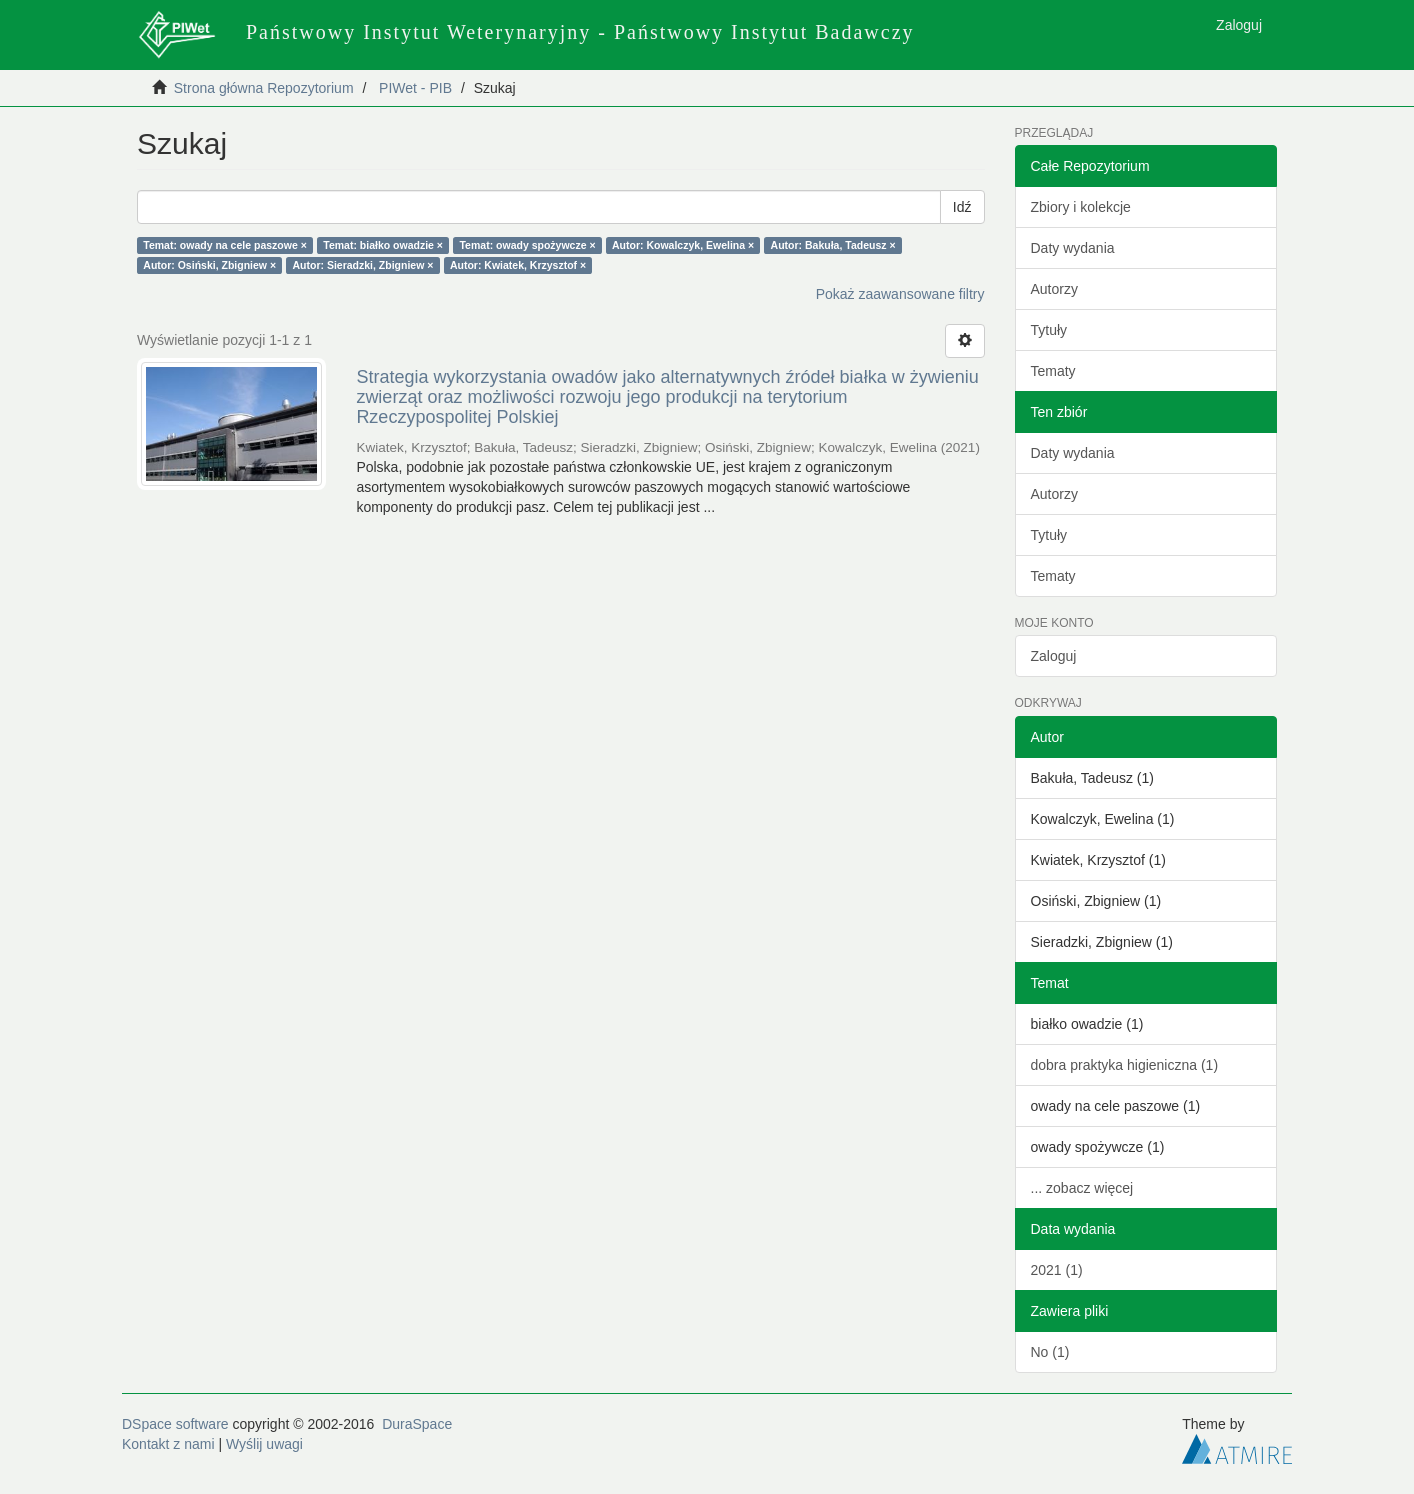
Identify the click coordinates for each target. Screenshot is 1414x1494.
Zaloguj (1054, 656)
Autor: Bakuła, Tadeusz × (833, 245)
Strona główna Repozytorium (264, 88)
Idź (962, 207)
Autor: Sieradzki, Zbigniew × (363, 265)
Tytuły (1049, 330)
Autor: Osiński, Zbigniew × (209, 265)
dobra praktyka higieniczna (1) (1125, 1065)
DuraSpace (417, 1424)
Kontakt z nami (168, 1444)
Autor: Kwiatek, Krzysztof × (518, 265)
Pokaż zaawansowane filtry (900, 294)
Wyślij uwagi (264, 1444)
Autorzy (1054, 289)
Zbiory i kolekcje (1081, 207)
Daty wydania (1073, 248)
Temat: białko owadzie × (383, 245)
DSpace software (175, 1424)
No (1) (1050, 1352)
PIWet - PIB (415, 88)
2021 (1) (1057, 1270)
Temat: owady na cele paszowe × (225, 245)
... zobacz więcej (1082, 1188)
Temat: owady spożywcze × (527, 245)
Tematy (1053, 371)
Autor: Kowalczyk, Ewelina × (683, 245)
